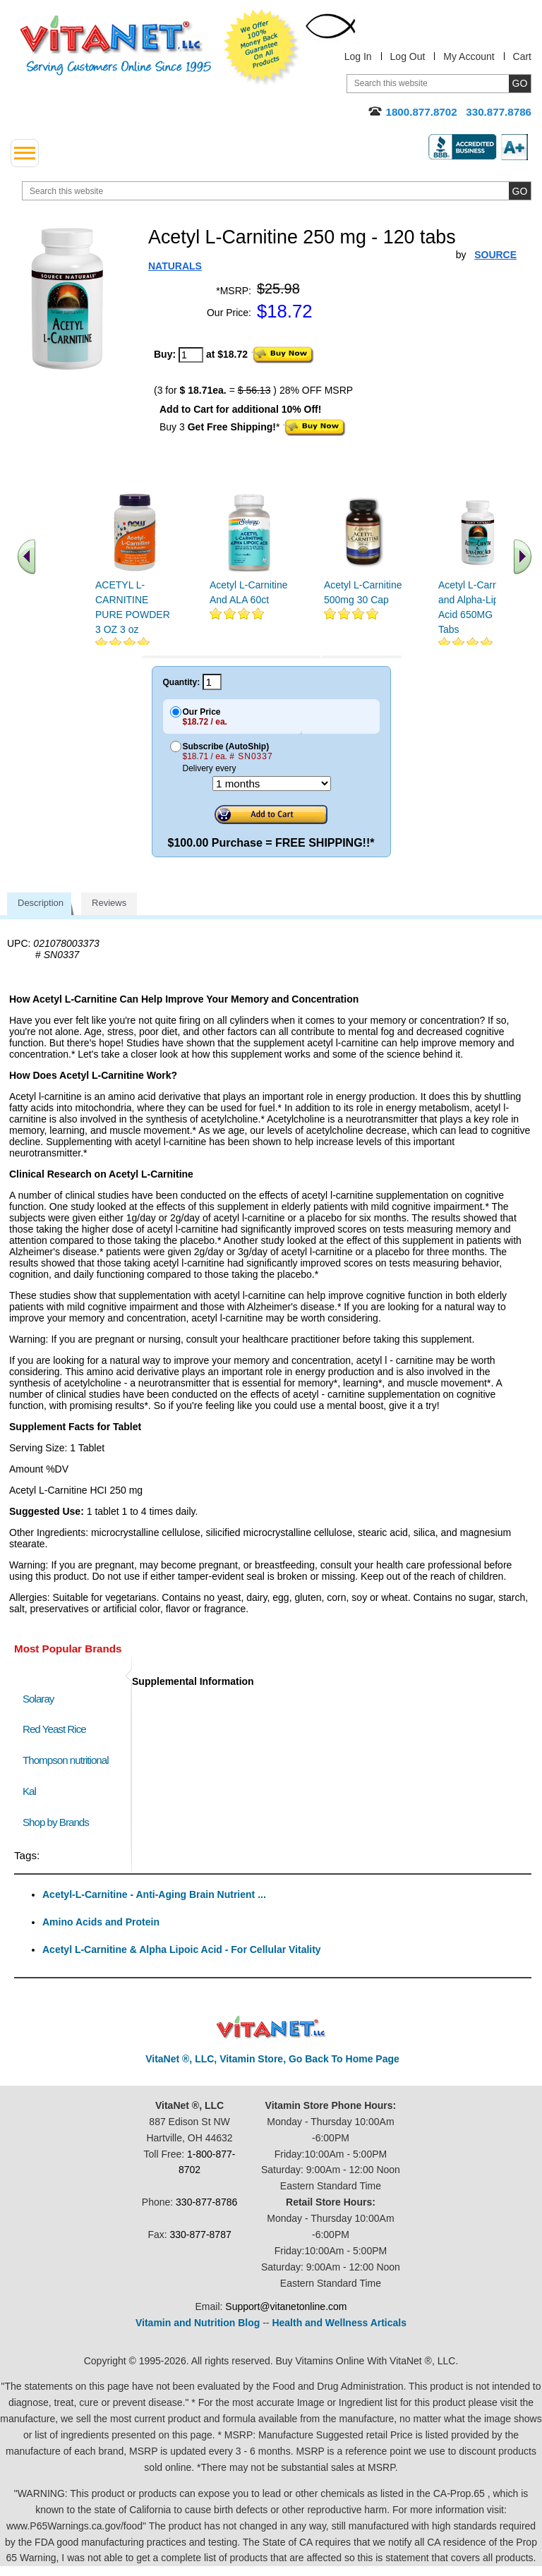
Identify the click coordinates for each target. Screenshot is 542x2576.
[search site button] (520, 191)
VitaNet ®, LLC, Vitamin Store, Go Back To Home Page (272, 2058)
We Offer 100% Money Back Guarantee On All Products (262, 47)
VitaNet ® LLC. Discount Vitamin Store (271, 2027)
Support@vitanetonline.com (286, 2306)
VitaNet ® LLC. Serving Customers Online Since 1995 (115, 45)
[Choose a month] (271, 783)
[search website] (277, 191)
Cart (522, 56)
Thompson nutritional (66, 1760)
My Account (468, 56)
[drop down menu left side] (25, 153)
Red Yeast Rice (54, 1729)
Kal (29, 1791)
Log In (358, 56)
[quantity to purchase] (191, 355)
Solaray (38, 1699)
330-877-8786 (206, 2202)
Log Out (408, 56)
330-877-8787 (200, 2234)
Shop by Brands (59, 1822)
